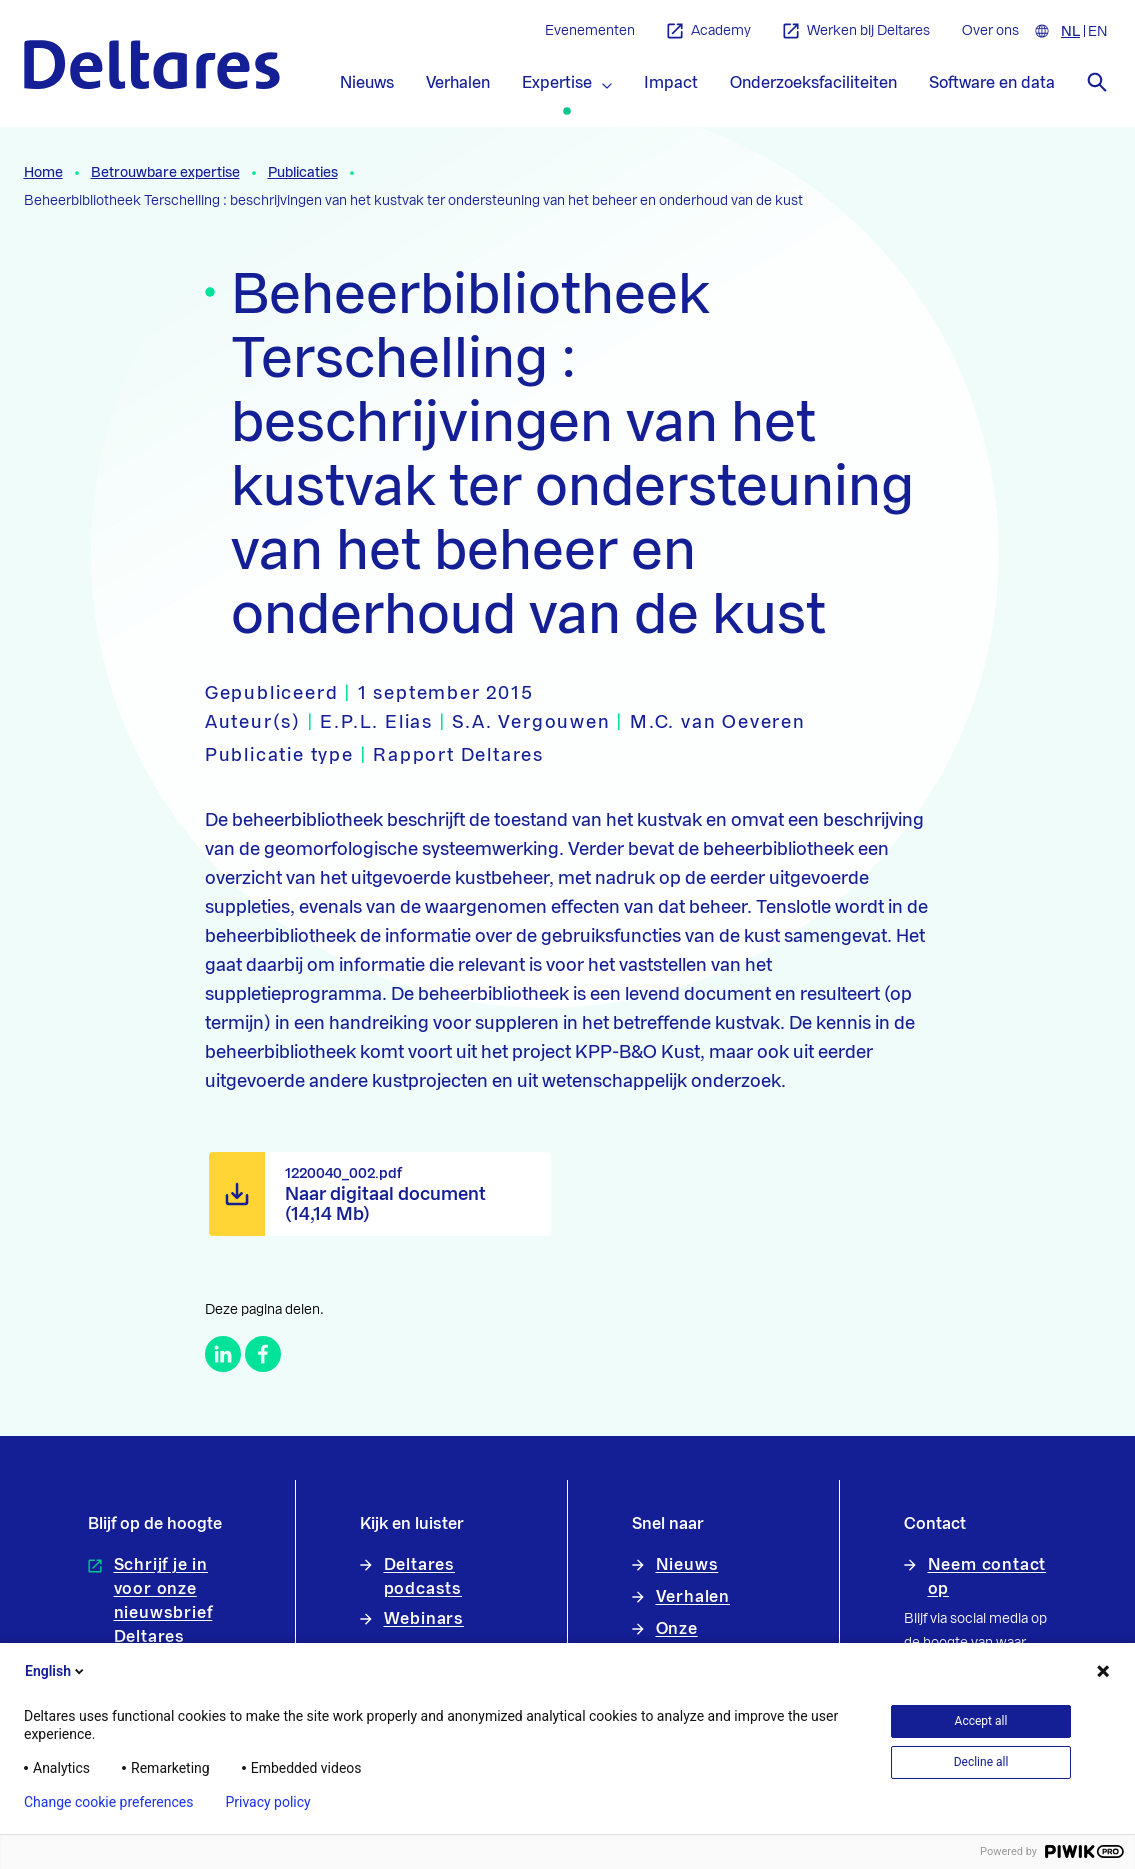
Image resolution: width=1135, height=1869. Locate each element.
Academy (709, 31)
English (56, 1671)
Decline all (981, 1762)
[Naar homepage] (152, 64)
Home (43, 173)
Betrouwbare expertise (165, 173)
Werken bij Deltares (856, 31)
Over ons (990, 31)
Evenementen (590, 31)
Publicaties (303, 173)
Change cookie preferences (108, 1802)
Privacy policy (267, 1802)
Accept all (981, 1721)
